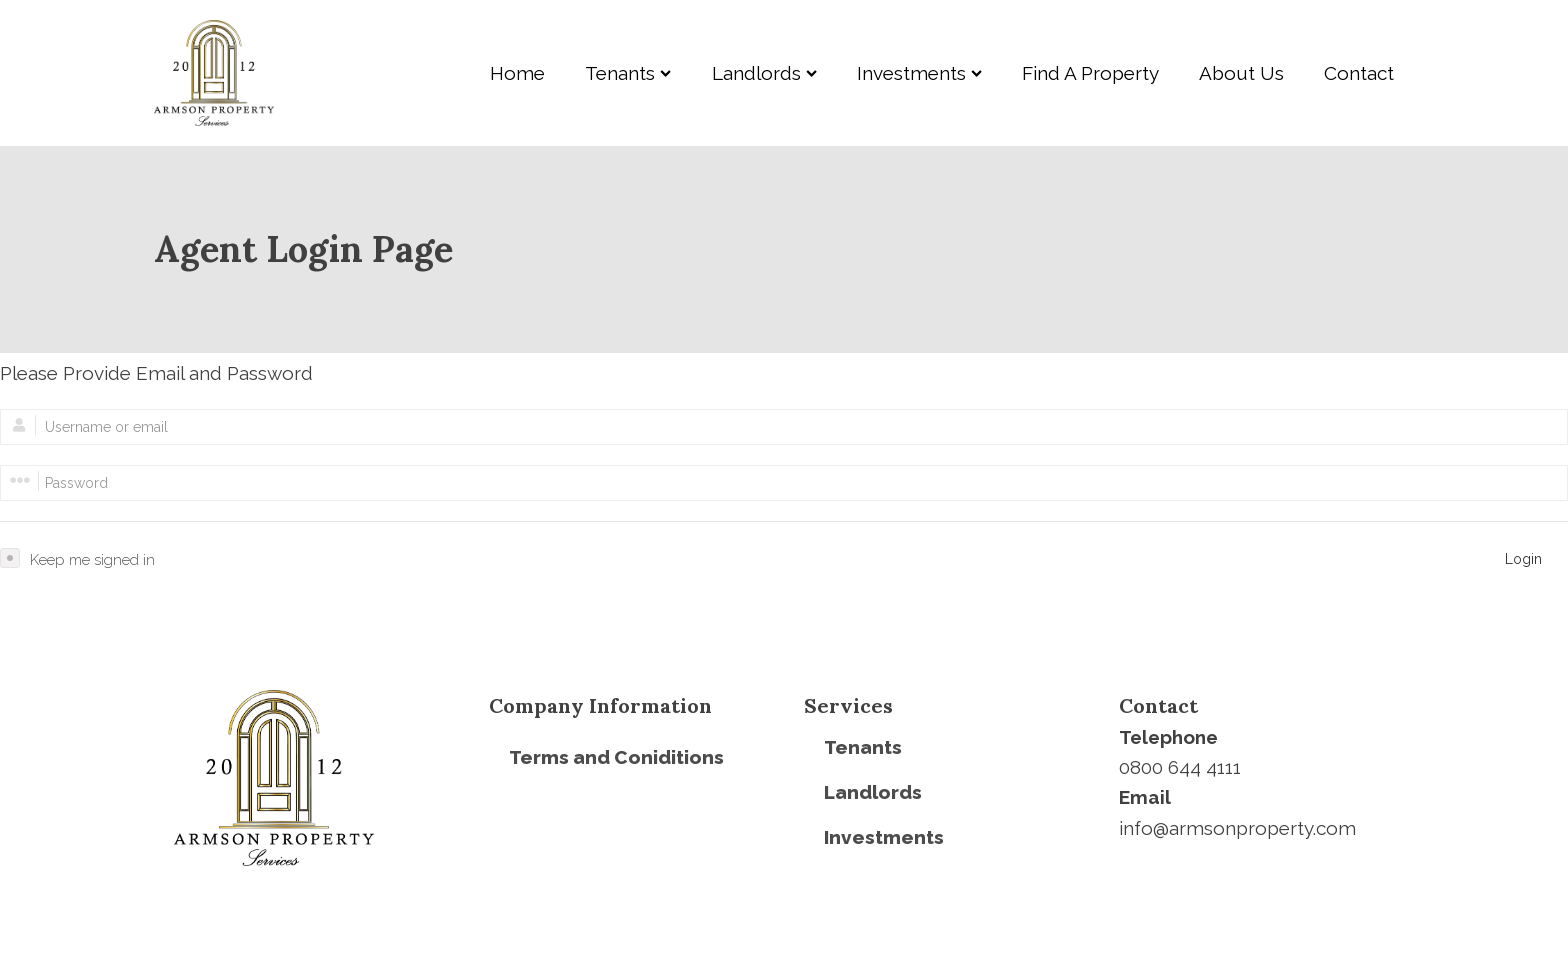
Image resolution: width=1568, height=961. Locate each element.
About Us (1241, 73)
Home (517, 73)
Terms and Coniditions (616, 757)
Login (1523, 559)
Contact (1359, 73)
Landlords (764, 73)
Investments (919, 73)
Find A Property (1090, 73)
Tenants (628, 73)
